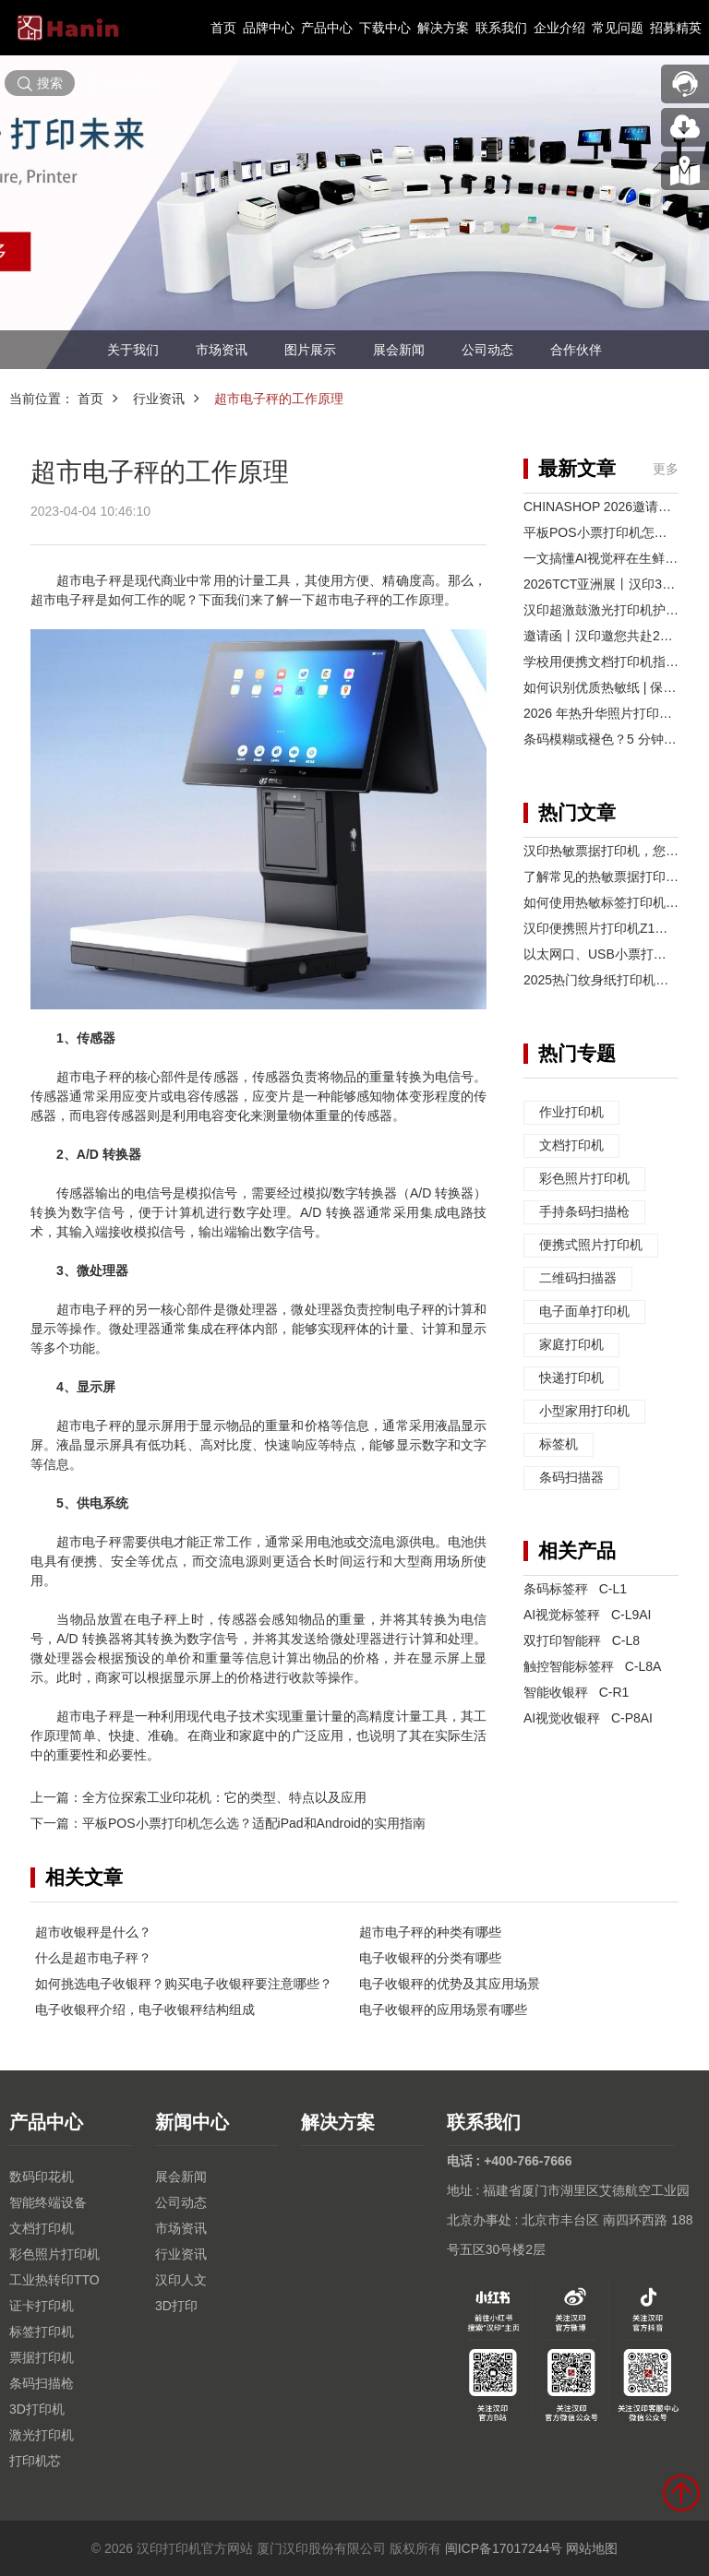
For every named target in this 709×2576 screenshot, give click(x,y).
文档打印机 (571, 1146)
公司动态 (487, 349)
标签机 (558, 1444)
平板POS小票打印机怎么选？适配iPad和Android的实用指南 (254, 1823)
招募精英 (676, 27)
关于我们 (133, 349)
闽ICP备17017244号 (504, 2548)
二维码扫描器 (578, 1278)
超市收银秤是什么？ (93, 1932)
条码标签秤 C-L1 (575, 1588)
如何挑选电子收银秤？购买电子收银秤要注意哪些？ (183, 1983)
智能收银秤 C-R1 (576, 1692)
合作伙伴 (576, 349)
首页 (223, 27)
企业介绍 (559, 27)
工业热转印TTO (54, 2279)
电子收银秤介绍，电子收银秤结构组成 (145, 2009)
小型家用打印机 (584, 1411)
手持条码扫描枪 (584, 1212)
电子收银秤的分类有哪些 (430, 1957)
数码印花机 (41, 2176)
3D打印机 (37, 2409)
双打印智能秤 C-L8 (581, 1640)
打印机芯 (35, 2460)
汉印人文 (181, 2279)
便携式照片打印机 (591, 1245)
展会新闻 (399, 349)
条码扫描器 (571, 1478)
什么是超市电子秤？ (93, 1957)
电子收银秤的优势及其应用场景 (449, 1983)
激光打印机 (41, 2434)
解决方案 (443, 27)
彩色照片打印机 (584, 1179)
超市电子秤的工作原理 (278, 398)
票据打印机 (41, 2357)
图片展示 (310, 349)
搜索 (40, 84)
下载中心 (385, 27)
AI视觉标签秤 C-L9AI (587, 1614)
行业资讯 (159, 398)
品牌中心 (268, 27)
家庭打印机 (571, 1345)
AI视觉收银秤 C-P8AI (588, 1718)
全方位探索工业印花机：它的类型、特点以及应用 (224, 1797)
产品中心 (327, 27)
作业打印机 (571, 1112)
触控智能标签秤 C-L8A (592, 1666)
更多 (666, 468)
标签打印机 (41, 2331)
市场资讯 (221, 349)
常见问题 (617, 27)
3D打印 (176, 2305)
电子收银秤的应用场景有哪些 (443, 2009)
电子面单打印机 (584, 1312)
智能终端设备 (48, 2202)
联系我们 (501, 27)
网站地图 (592, 2548)
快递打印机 (571, 1378)
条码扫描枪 (41, 2383)
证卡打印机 (41, 2305)
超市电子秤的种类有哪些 (430, 1932)
